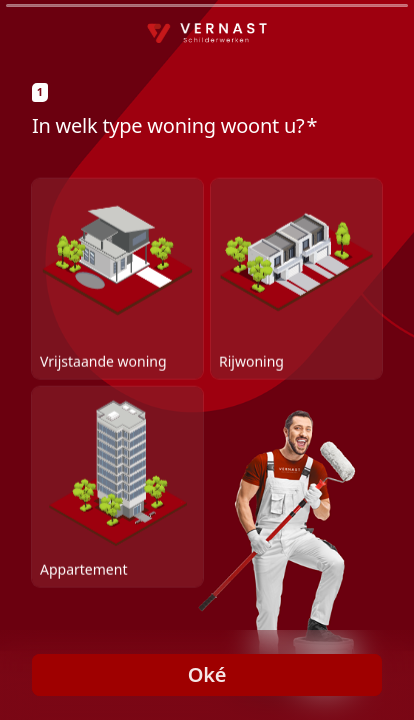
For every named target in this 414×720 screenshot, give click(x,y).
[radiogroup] (207, 382)
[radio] (117, 278)
